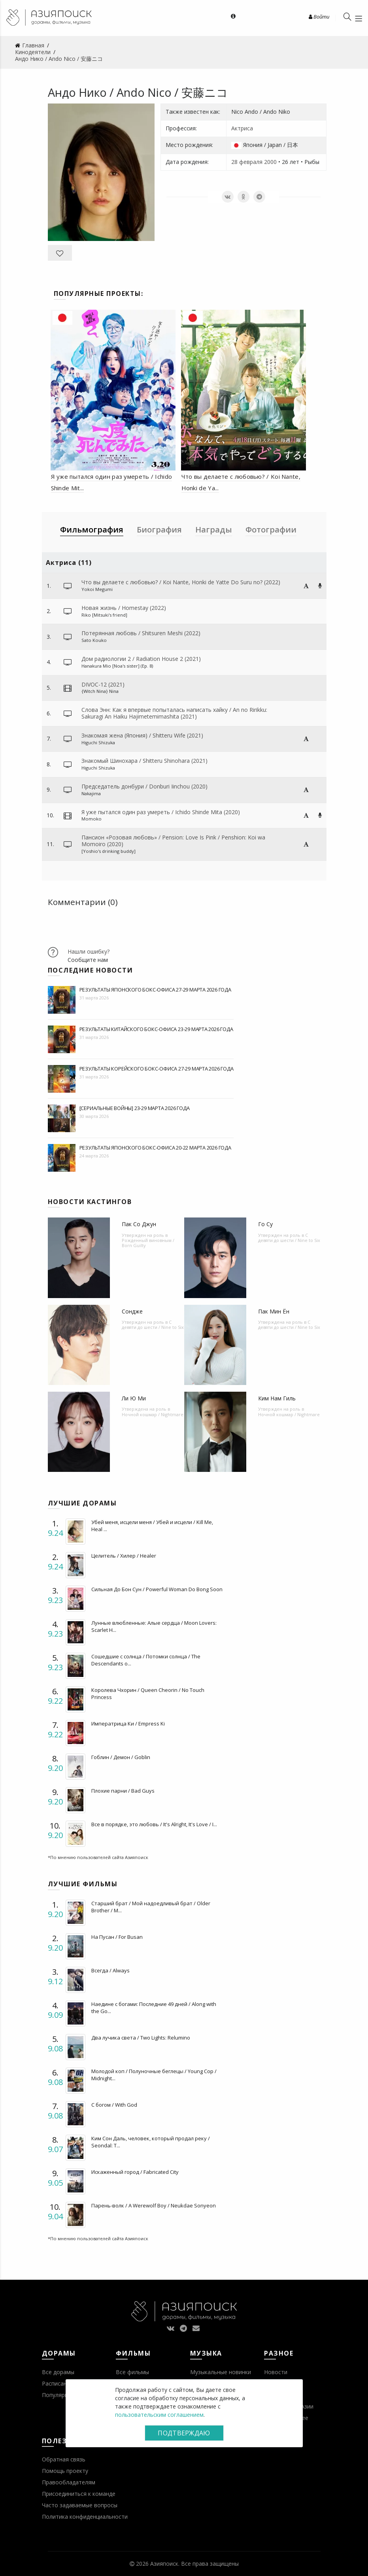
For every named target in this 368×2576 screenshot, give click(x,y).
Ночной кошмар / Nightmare (152, 1414)
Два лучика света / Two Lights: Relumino (140, 2037)
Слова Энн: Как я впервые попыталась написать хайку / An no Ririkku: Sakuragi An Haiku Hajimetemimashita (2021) (174, 713)
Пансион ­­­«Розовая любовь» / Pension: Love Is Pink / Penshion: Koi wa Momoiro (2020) (173, 841)
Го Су (265, 1224)
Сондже (132, 1311)
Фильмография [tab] (91, 529)
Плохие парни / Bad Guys (123, 1790)
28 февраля (246, 162)
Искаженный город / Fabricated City (135, 2171)
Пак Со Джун (139, 1224)
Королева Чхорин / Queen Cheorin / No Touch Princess (147, 1693)
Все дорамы (58, 2372)
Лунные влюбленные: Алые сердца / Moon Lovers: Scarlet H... (154, 1626)
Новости (275, 2372)
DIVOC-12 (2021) (103, 684)
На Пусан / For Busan (117, 1936)
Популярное (58, 2395)
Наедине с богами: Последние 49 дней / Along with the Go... (153, 2007)
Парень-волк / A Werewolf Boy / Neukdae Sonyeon (153, 2205)
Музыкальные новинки (220, 2372)
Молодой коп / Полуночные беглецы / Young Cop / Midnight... (154, 2075)
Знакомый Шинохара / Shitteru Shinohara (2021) (144, 760)
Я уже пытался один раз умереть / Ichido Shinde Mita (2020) (160, 812)
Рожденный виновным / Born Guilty (148, 1242)
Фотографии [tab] (270, 529)
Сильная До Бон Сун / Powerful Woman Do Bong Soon (157, 1589)
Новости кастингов (90, 1201)
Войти (319, 16)
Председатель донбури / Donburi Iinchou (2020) (144, 786)
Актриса (242, 128)
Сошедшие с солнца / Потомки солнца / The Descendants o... (145, 1660)
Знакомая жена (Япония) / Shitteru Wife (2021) (142, 735)
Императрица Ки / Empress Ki (128, 1723)
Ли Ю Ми (134, 1398)
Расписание (57, 2383)
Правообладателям (68, 2482)
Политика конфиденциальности (85, 2516)
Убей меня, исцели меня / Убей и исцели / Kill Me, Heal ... (152, 1526)
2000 (270, 162)
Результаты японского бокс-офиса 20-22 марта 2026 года (155, 1147)
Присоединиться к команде (78, 2493)
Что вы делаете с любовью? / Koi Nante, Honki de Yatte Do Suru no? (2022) (180, 582)
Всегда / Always (110, 1970)
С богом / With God (114, 2104)
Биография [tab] (159, 529)
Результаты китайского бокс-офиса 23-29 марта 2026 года (156, 1029)
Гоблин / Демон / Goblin (120, 1757)
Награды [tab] (213, 529)
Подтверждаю (184, 2433)
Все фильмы (132, 2372)
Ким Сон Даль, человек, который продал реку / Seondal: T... (150, 2142)
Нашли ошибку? (88, 951)
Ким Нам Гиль (277, 1398)
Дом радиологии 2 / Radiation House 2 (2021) (141, 658)
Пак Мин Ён (273, 1311)
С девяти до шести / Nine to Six (289, 1237)
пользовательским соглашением (159, 2414)
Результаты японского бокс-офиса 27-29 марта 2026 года (155, 989)
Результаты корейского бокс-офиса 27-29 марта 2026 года (156, 1068)
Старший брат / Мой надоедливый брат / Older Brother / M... (150, 1907)
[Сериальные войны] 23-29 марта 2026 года (134, 1108)
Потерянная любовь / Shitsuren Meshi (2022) (140, 633)
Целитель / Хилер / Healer (123, 1555)
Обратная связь (63, 2459)
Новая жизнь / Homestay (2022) (123, 608)
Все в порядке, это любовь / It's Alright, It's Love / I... (154, 1824)
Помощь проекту (65, 2470)
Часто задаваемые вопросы (79, 2505)
